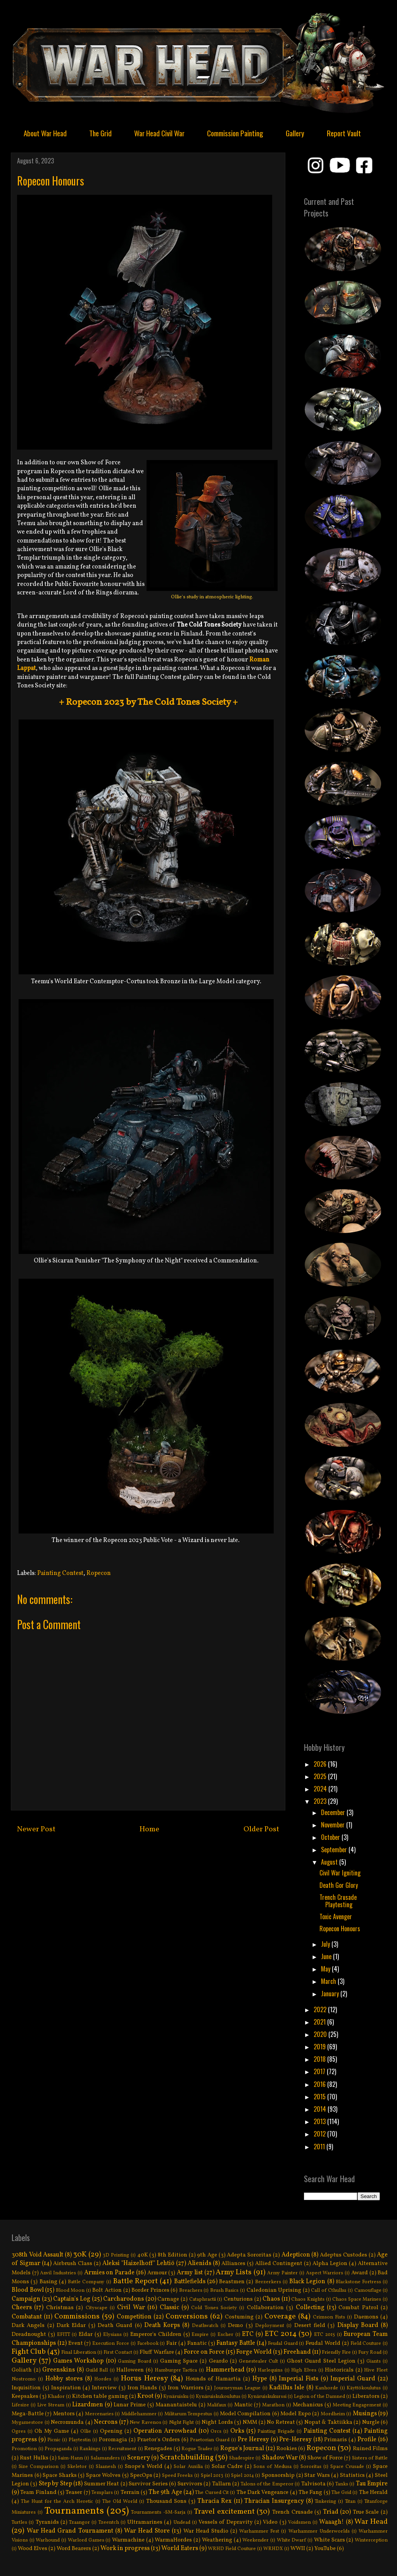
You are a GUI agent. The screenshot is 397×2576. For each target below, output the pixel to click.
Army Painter (282, 2273)
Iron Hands (142, 2388)
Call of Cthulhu (328, 2290)
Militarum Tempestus (188, 2414)
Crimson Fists (329, 2317)
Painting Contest (60, 1573)
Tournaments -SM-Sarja (158, 2512)
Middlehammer (139, 2414)
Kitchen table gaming (100, 2396)
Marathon (273, 2405)
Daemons (366, 2317)
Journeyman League (237, 2388)
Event (75, 2343)
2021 (320, 2021)
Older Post (261, 1829)
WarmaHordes (173, 2540)
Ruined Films (370, 2448)
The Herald (373, 2492)
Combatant (27, 2317)
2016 (320, 2084)
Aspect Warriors (324, 2273)
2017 (320, 2071)
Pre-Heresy (295, 2439)
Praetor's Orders (158, 2440)
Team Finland (38, 2492)
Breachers (190, 2290)
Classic (169, 2307)
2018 (320, 2059)
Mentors (64, 2414)
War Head (371, 2522)
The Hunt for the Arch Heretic (57, 2501)
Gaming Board (134, 2361)
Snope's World (143, 2466)
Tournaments (74, 2511)
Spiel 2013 (212, 2475)
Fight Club (29, 2352)
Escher (225, 2334)
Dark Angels (28, 2325)
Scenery (138, 2458)
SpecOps (141, 2475)
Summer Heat (101, 2484)
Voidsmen (299, 2522)
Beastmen (232, 2282)
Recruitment (122, 2448)
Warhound (48, 2540)
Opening (111, 2431)
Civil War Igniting (340, 1872)
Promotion (24, 2448)
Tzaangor (79, 2522)
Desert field (309, 2325)
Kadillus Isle (286, 2388)
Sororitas (310, 2466)
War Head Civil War (159, 132)
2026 (321, 1764)
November (333, 1824)
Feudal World (323, 2343)
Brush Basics (224, 2290)
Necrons (105, 2422)
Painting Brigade (276, 2431)
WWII (297, 2548)
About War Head (45, 132)
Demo (235, 2325)
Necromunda (67, 2422)
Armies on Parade (109, 2273)
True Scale (366, 2512)
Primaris (335, 2440)
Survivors (190, 2484)
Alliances (233, 2263)
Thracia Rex (214, 2501)
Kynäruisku (175, 2396)
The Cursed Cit (212, 2492)
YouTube (325, 2548)
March (329, 1981)
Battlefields (189, 2281)
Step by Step (55, 2484)
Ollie (85, 2431)
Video (270, 2522)
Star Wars (317, 2475)
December (334, 1812)
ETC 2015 (324, 2334)
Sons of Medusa (273, 2466)
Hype (259, 2379)
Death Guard (115, 2325)
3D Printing (116, 2255)
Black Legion (307, 2281)
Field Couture (365, 2343)
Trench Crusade (292, 2512)
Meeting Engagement (357, 2405)
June (327, 1956)
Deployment (269, 2325)
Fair (171, 2343)
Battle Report (135, 2281)
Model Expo (295, 2414)
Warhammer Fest (259, 2531)
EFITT (63, 2334)
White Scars (329, 2540)
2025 (321, 1776)
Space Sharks (60, 2475)
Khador (56, 2396)
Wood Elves (32, 2548)
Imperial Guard (352, 2379)
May (326, 1968)
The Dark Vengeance (262, 2492)
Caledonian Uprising (274, 2290)
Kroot (145, 2396)
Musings (365, 2413)
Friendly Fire (336, 2352)
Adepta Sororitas (249, 2255)
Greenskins (58, 2370)
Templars (102, 2492)
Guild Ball (97, 2370)
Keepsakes (25, 2396)
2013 (320, 2121)
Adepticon (295, 2255)
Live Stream (50, 2405)
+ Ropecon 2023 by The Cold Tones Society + (148, 702)
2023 (321, 1801)
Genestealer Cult (258, 2361)
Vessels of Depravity (225, 2522)
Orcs (216, 2431)
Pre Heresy (253, 2439)
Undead (181, 2522)
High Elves (303, 2370)
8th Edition (172, 2255)
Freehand (297, 2352)
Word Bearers (74, 2548)
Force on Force (204, 2352)
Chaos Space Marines (356, 2299)
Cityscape (96, 2308)
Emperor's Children (155, 2334)
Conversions (187, 2317)
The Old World (119, 2501)
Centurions (238, 2299)
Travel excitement (224, 2512)
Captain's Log (71, 2299)
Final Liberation (78, 2352)
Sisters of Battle (370, 2458)
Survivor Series (148, 2484)
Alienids (199, 2263)
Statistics (352, 2475)
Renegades (158, 2448)
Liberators (366, 2396)
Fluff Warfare (157, 2352)
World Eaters (179, 2548)
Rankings (89, 2448)
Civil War (131, 2307)
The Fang (310, 2492)
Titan (350, 2501)
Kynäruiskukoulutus (218, 2396)
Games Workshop (78, 2361)
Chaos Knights (308, 2299)
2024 (321, 1788)
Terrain (130, 2492)
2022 (321, 2009)
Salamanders (105, 2458)
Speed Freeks (177, 2475)
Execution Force (110, 2343)
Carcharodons (123, 2299)
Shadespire (241, 2458)
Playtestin (80, 2440)
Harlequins (270, 2370)
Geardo (218, 2361)
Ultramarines (144, 2522)
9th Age (207, 2255)
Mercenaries (99, 2414)
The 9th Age (165, 2492)
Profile (366, 2439)
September (335, 1849)
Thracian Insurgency (274, 2501)
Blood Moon (70, 2290)
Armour (157, 2273)
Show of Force (325, 2458)
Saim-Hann (70, 2458)
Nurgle (371, 2422)
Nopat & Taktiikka (328, 2422)
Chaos (271, 2299)
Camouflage (367, 2290)
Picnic (53, 2440)
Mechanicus (308, 2405)
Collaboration (265, 2308)
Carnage (168, 2299)
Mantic (243, 2405)
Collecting (310, 2307)
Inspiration (66, 2388)
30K (79, 2255)
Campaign (26, 2299)
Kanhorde (326, 2388)
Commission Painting (235, 132)
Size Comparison (39, 2466)
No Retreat (281, 2422)
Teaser (74, 2492)
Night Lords (217, 2422)
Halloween (130, 2370)
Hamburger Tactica (176, 2370)
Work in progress (125, 2548)
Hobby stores (64, 2379)
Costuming (239, 2317)
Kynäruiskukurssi (267, 2396)
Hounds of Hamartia (213, 2379)
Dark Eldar (71, 2325)
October (331, 1837)
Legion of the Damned (319, 2396)
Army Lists (234, 2272)
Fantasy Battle (235, 2343)
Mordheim (333, 2414)
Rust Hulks (34, 2458)
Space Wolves (103, 2475)
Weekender (255, 2540)
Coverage (280, 2317)
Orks (237, 2431)
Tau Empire (372, 2484)
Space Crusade (347, 2466)
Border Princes (150, 2290)
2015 (320, 2096)
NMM (250, 2422)
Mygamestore (27, 2422)
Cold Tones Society (214, 2308)
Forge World (254, 2352)
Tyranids (47, 2522)
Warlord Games (86, 2540)
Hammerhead (225, 2370)
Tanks (341, 2484)
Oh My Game (52, 2431)
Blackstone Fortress (358, 2282)
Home (149, 1829)
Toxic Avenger (335, 1916)
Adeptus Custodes (343, 2255)
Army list (190, 2273)
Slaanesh (106, 2466)
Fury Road (369, 2352)
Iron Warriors (186, 2388)
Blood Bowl (28, 2290)
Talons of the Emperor (267, 2484)
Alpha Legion (329, 2263)
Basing (48, 2282)
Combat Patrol (358, 2308)
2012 (320, 2133)
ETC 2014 (281, 2334)
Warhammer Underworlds (319, 2531)
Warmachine (128, 2540)
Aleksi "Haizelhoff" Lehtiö (138, 2263)
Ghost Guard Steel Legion (321, 2361)
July (326, 1944)
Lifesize (20, 2405)
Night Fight (181, 2422)
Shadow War (280, 2458)
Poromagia (113, 2440)
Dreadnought (29, 2334)
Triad (330, 2512)
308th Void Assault (37, 2255)
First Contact (118, 2352)
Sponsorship (278, 2475)
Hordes (102, 2379)
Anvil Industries (58, 2273)
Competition (134, 2317)
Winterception (371, 2540)
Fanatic (197, 2343)
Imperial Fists (298, 2379)
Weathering (217, 2540)
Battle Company (86, 2282)
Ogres (19, 2431)
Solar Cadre (227, 2466)
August (330, 1862)
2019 (320, 2046)
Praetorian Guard (210, 2440)
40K (142, 2255)
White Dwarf (291, 2540)
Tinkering (325, 2501)
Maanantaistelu (176, 2405)
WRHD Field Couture (232, 2548)
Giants (373, 2361)
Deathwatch (205, 2325)
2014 (321, 2109)
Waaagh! (331, 2522)
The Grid (100, 132)
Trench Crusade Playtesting (338, 1901)
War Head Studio (205, 2531)
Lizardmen (87, 2405)
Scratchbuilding (187, 2457)
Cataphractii (202, 2299)
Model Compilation (245, 2414)
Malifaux (216, 2405)
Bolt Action (107, 2290)
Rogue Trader (196, 2448)
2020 (321, 2034)
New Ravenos (145, 2422)
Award (359, 2273)
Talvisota (313, 2484)
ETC (248, 2334)
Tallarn (221, 2484)
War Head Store (147, 2531)
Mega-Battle (28, 2414)
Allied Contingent (278, 2263)
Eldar (86, 2334)
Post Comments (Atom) (166, 1859)
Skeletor (77, 2466)
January (330, 1993)
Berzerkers (268, 2282)
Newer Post (36, 1829)
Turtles (19, 2522)
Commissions (77, 2317)
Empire (200, 2334)
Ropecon (98, 1573)
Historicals (339, 2370)
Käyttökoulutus (364, 2388)
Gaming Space (179, 2361)
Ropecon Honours (339, 1928)
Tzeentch (108, 2522)
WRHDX (273, 2548)
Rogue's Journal (242, 2448)
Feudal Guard (283, 2343)
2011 (320, 2146)
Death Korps (162, 2325)
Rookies (286, 2448)
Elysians (112, 2334)
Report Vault (344, 132)
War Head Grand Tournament (70, 2531)
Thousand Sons (166, 2501)
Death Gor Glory (338, 1885)
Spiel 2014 (242, 2475)
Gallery (295, 132)
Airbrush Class (72, 2263)
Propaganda (58, 2448)
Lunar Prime (130, 2405)
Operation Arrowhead (165, 2431)
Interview (104, 2388)
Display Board (357, 2325)
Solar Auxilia (188, 2466)
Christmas (60, 2308)
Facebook (148, 2343)
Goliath (22, 2370)
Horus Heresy (144, 2378)
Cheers (22, 2307)
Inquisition (26, 2388)
